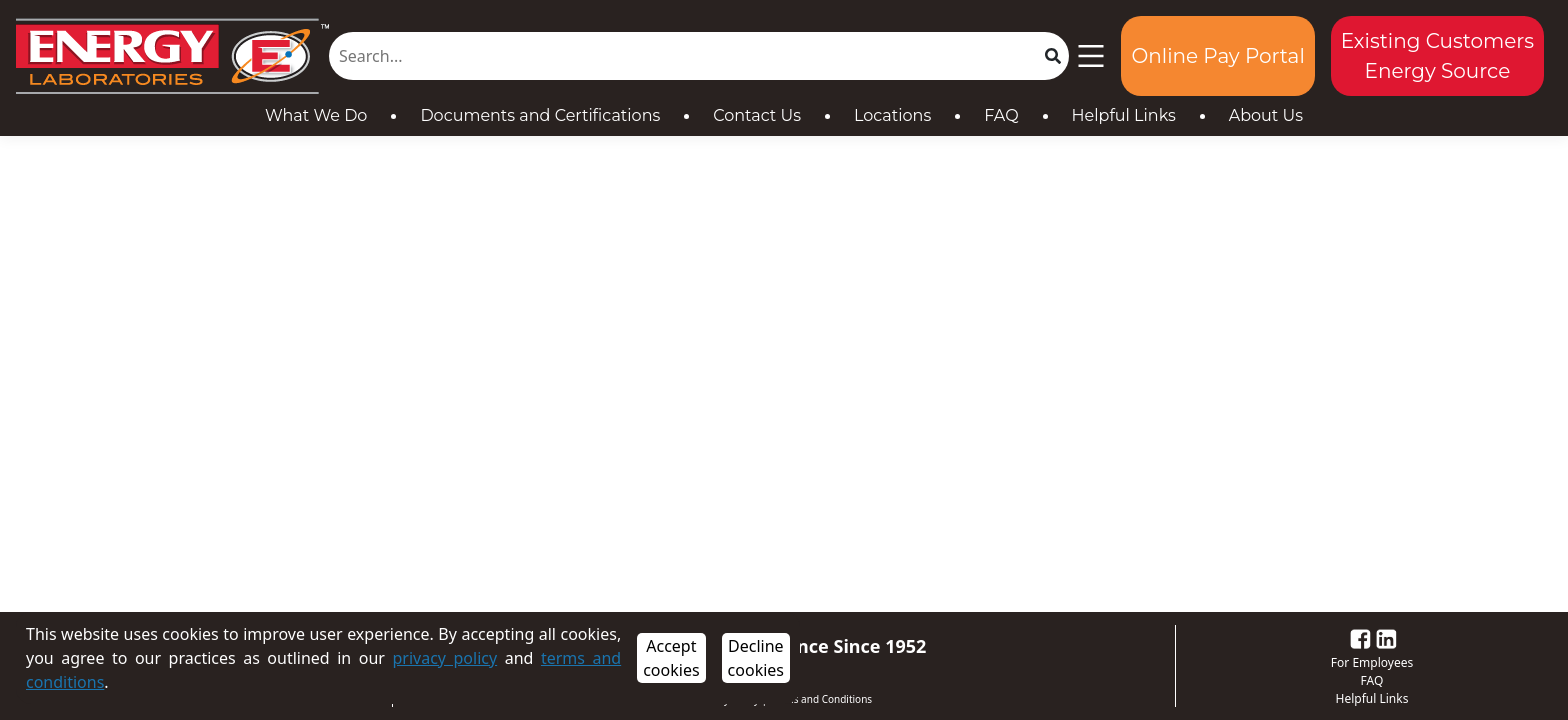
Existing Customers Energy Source (1437, 56)
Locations (892, 115)
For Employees (1372, 662)
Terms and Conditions (821, 699)
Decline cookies (756, 658)
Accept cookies (671, 658)
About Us (1266, 115)
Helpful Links (1124, 115)
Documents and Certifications (540, 115)
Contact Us (757, 115)
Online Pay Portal (1217, 56)
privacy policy (444, 658)
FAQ (1001, 115)
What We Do (316, 115)
